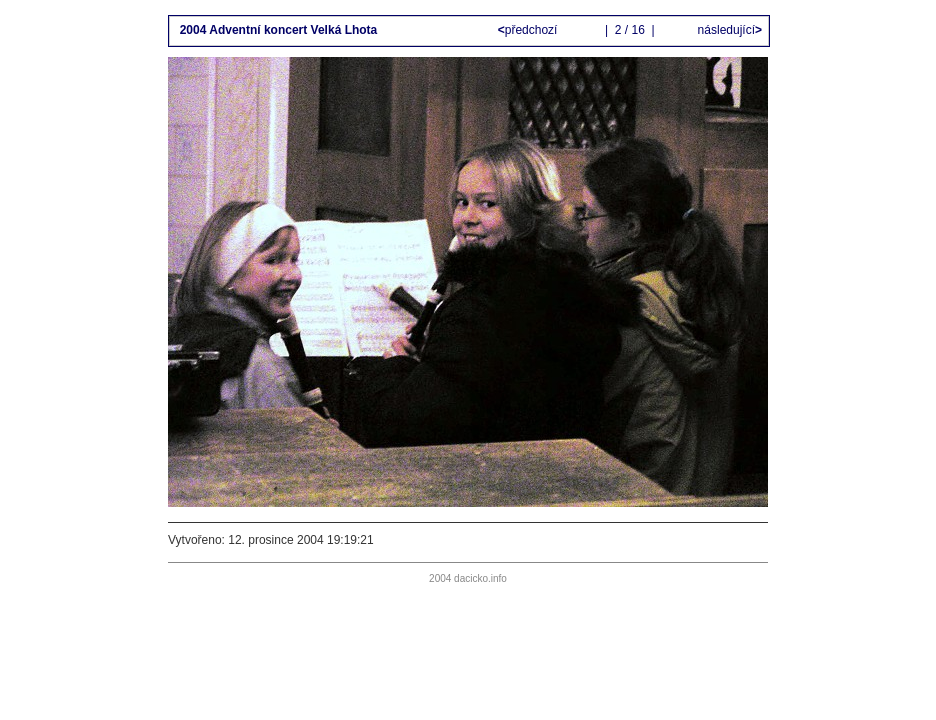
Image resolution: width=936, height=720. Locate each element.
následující (728, 30)
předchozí (529, 30)
